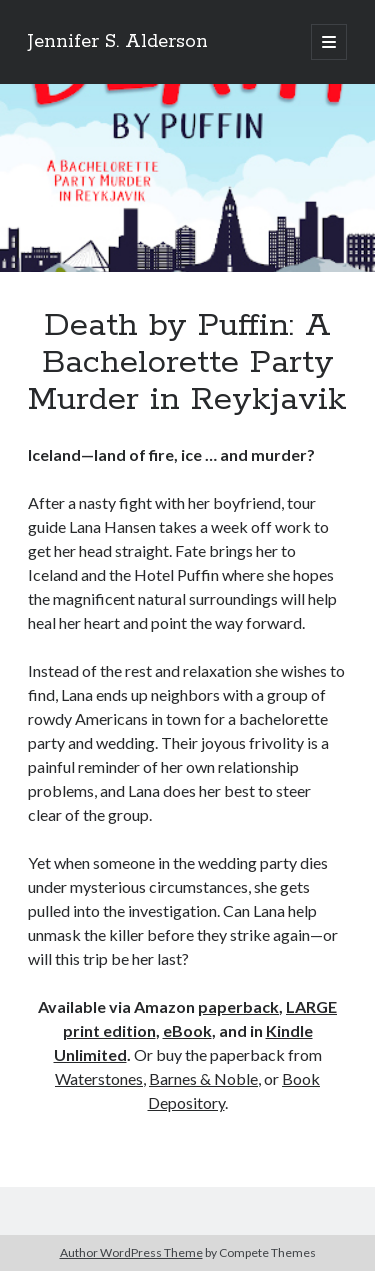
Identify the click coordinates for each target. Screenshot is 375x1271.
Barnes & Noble (203, 1078)
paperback (238, 1006)
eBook (187, 1030)
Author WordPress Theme (131, 1252)
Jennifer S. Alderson (118, 42)
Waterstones (99, 1078)
